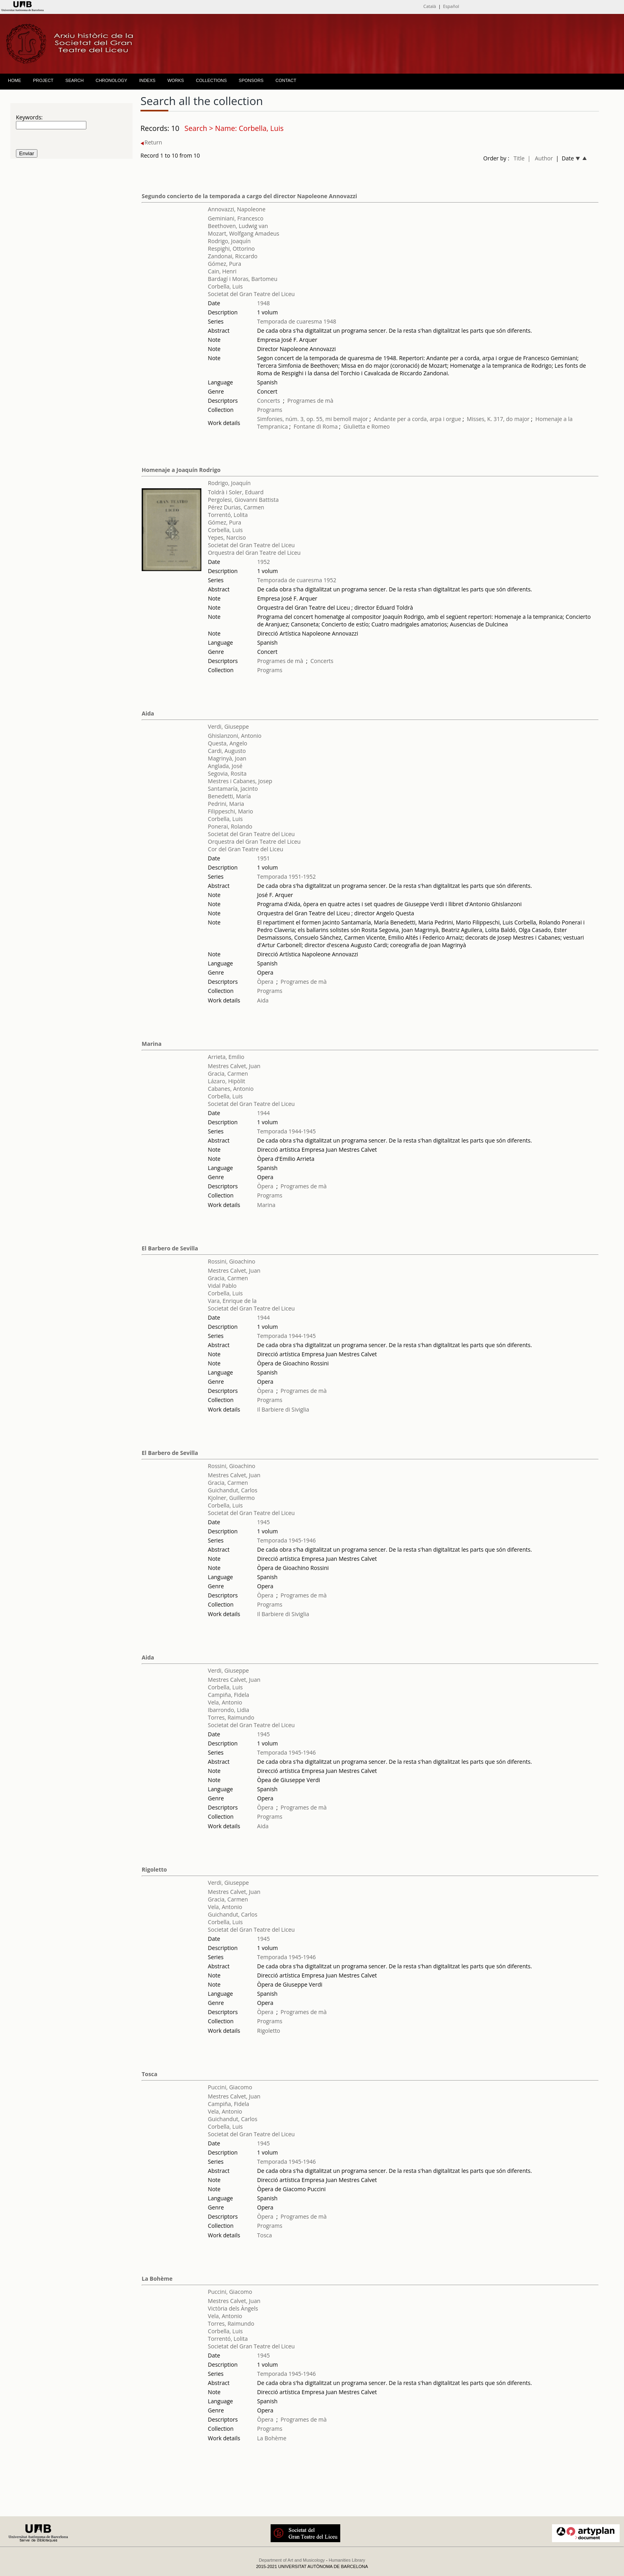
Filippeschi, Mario (230, 811)
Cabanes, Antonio (231, 1088)
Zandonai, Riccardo (232, 256)
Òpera (265, 981)
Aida (148, 713)
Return (151, 142)
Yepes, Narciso (227, 537)
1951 (263, 858)
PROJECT (43, 80)
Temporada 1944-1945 (286, 1131)
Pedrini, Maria (226, 803)
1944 (263, 1113)
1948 (263, 303)
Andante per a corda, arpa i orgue (417, 419)
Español (451, 6)
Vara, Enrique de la (232, 1301)
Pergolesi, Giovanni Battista (243, 499)
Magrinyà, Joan (227, 758)
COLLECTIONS (211, 80)
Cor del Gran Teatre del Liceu (245, 849)
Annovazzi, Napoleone (236, 209)
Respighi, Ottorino (231, 248)
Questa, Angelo (227, 743)
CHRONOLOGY (111, 80)
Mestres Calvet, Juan (234, 1066)
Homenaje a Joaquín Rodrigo (181, 470)
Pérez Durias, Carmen (236, 507)
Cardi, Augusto (227, 751)
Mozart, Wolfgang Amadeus (243, 233)
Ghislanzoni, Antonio (234, 735)
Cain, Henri (222, 271)
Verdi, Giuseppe (228, 726)
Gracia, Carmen (228, 1073)
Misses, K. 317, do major (498, 419)
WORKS (176, 80)
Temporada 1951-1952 (286, 876)
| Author (540, 158)
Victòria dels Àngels (233, 2308)
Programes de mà (310, 400)
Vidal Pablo (222, 1285)
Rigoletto (154, 1869)
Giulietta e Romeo (366, 426)
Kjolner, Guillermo (231, 1498)
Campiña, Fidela (228, 1694)
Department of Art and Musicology (292, 2560)
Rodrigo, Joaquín (229, 241)
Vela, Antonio (225, 1702)
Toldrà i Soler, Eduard (235, 492)
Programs (269, 409)
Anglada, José (225, 766)
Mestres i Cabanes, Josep (240, 781)
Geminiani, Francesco (235, 218)
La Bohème (157, 2278)
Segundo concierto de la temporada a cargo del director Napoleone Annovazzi (249, 196)
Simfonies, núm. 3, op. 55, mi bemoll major (312, 419)
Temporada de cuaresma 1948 (296, 321)
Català (429, 6)
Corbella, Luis (225, 286)
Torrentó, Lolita (228, 515)
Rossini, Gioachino (231, 1261)
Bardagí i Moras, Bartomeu (242, 279)
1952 (263, 562)
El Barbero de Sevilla (170, 1248)
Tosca (149, 2074)
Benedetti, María (229, 796)
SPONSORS (251, 80)
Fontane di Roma (316, 426)
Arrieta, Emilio (226, 1057)
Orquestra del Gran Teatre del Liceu (254, 552)
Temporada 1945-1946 (286, 1540)
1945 (263, 1522)
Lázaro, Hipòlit (226, 1081)
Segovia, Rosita (227, 773)
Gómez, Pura (224, 263)
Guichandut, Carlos (232, 1490)
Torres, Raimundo (231, 1717)
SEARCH (74, 80)
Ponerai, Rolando (230, 826)
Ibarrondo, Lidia (228, 1710)
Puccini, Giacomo (230, 2087)
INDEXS (147, 80)
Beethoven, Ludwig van (238, 226)
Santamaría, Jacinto (233, 788)
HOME (14, 80)
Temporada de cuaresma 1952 (296, 580)
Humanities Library (347, 2560)
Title (519, 158)
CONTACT (285, 80)
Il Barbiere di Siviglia (283, 1409)
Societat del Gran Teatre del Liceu (251, 294)
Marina (152, 1043)
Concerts (268, 400)
